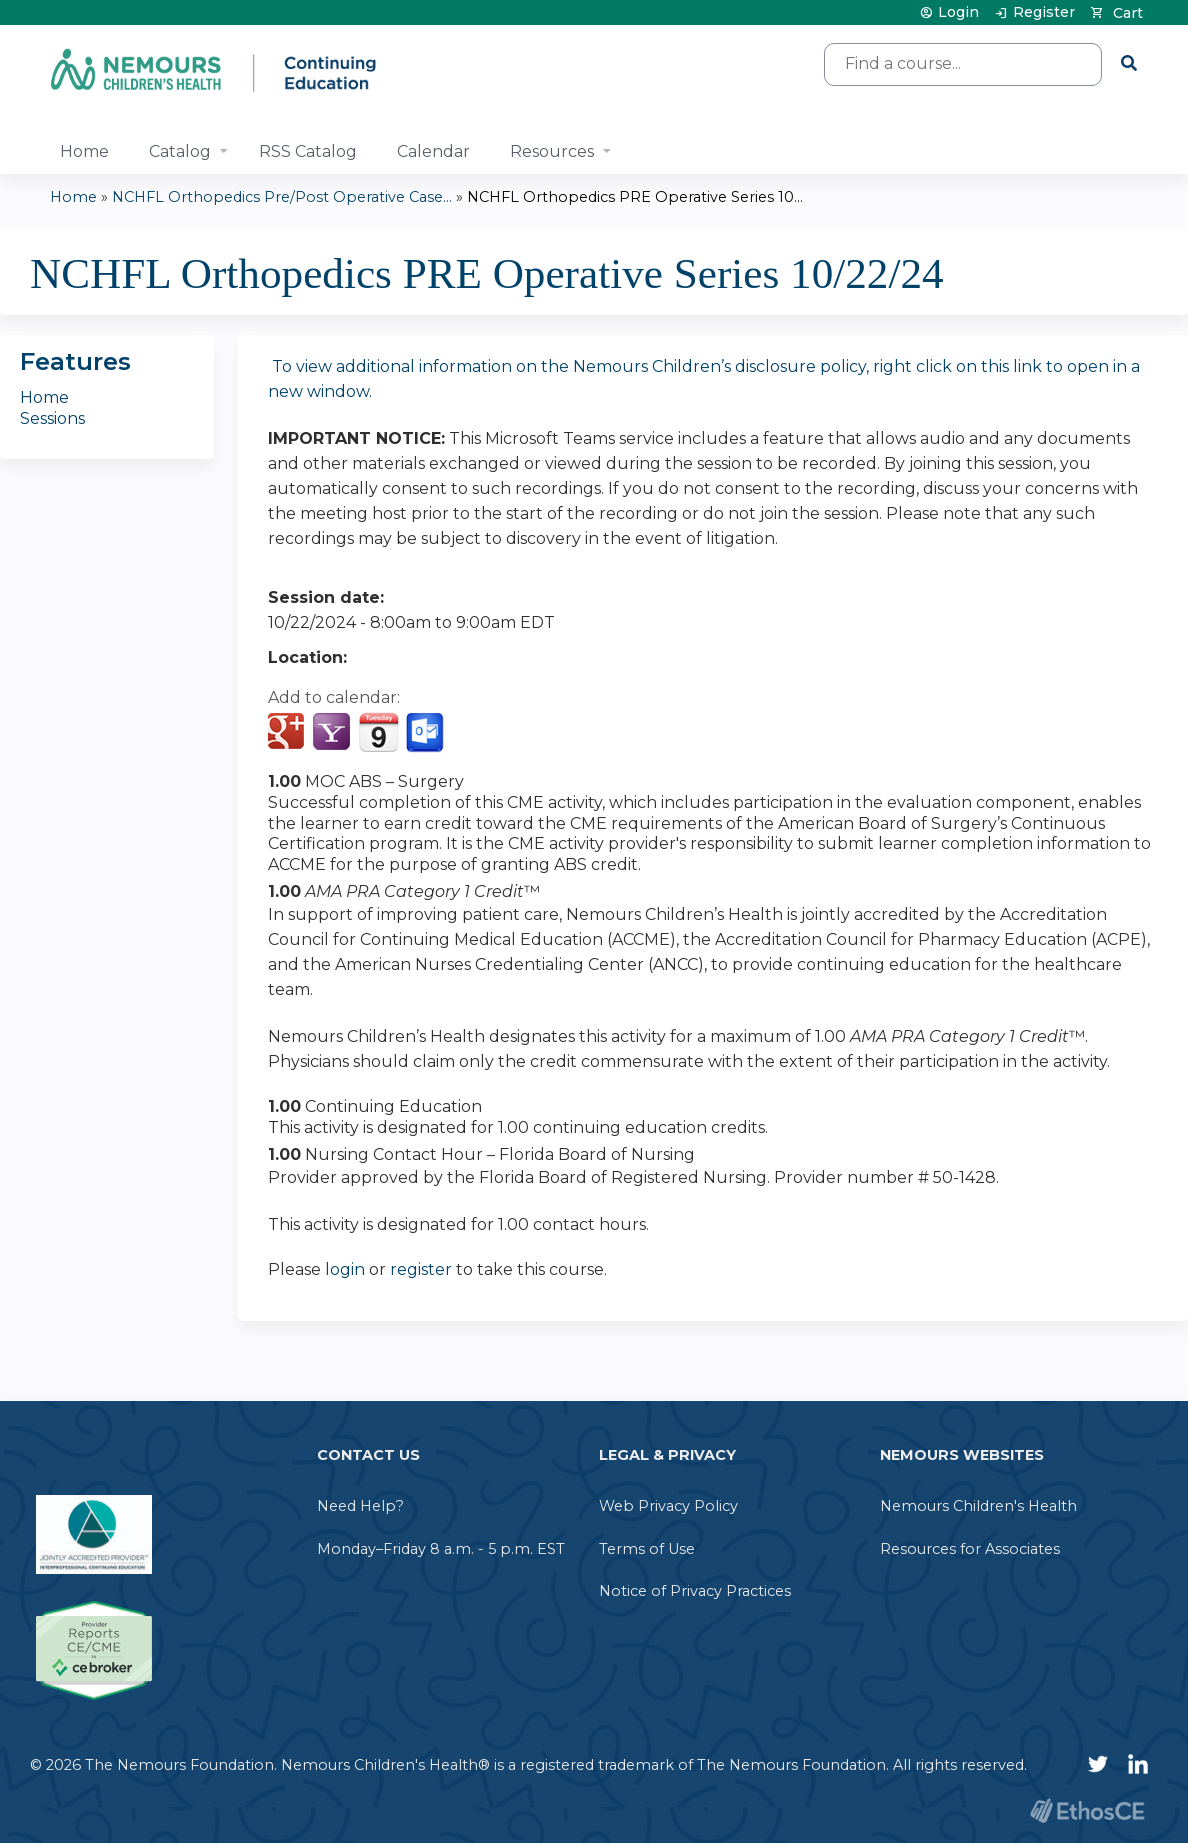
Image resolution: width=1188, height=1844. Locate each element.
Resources (552, 151)
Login (958, 12)
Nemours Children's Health (978, 1506)
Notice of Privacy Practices (695, 1591)
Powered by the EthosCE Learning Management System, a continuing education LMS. (1087, 1810)
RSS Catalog (308, 151)
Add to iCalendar (378, 732)
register (421, 1269)
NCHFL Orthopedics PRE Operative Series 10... (635, 197)
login (345, 1269)
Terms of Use (647, 1549)
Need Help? (360, 1506)
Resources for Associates (970, 1549)
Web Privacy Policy (668, 1506)
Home (84, 151)
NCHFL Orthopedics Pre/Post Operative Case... (282, 197)
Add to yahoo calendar (333, 733)
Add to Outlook (426, 733)
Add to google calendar (288, 733)
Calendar (433, 151)
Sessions (52, 418)
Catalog (180, 151)
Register (1044, 12)
